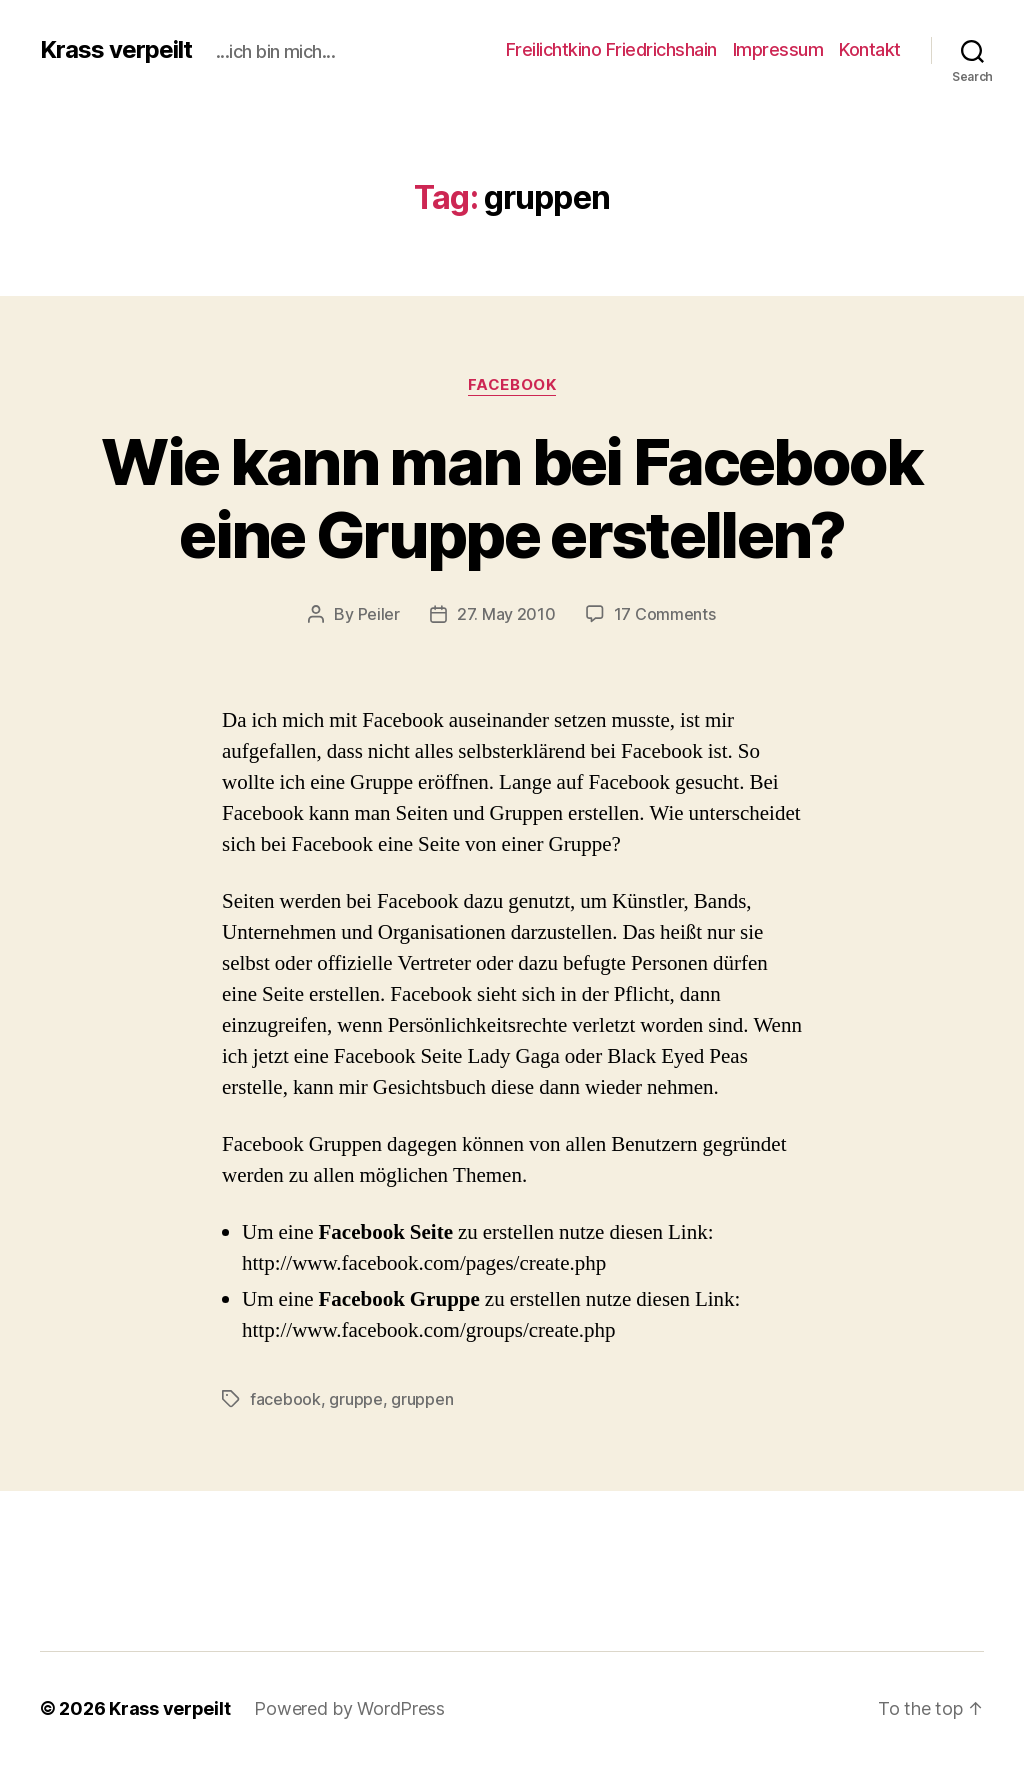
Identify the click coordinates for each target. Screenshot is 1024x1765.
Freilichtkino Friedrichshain (611, 49)
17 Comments (665, 614)
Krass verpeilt (116, 50)
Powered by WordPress (349, 1708)
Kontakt (870, 49)
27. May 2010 (506, 614)
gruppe (355, 1399)
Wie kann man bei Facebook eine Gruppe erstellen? (512, 498)
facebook (512, 385)
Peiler (379, 614)
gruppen (422, 1399)
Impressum (778, 49)
